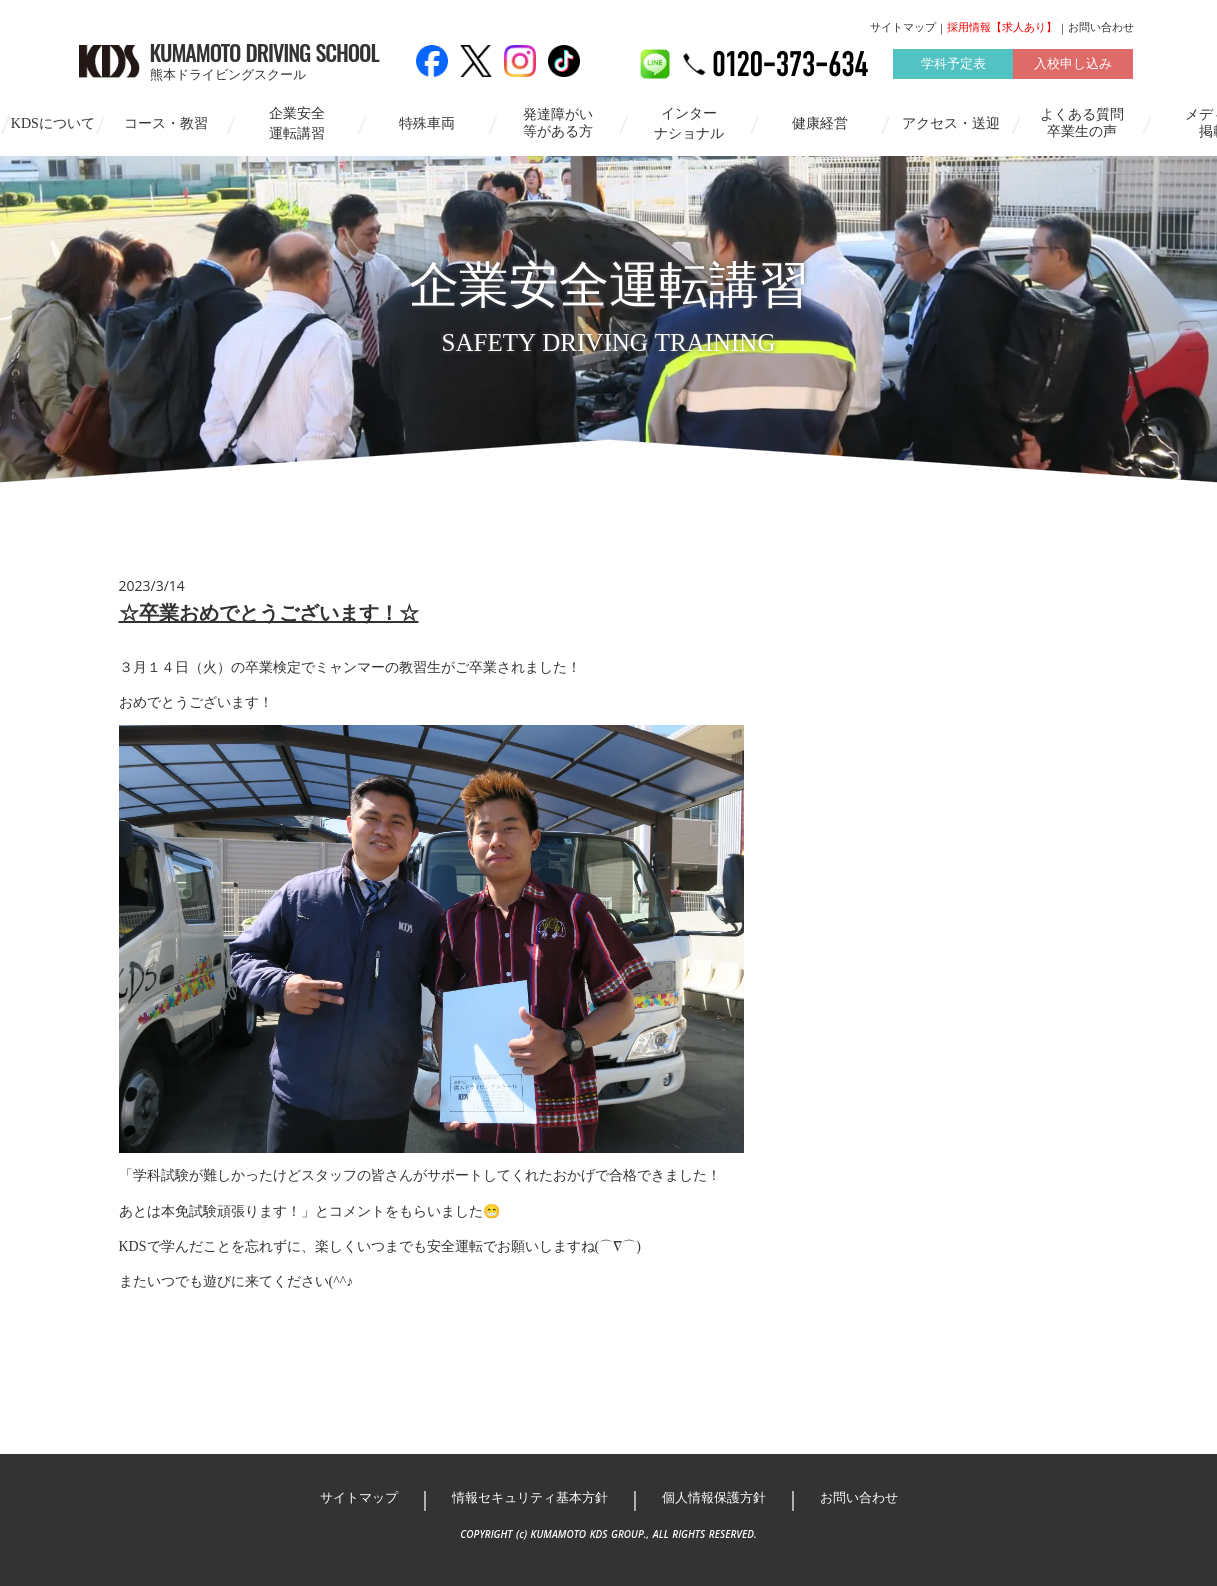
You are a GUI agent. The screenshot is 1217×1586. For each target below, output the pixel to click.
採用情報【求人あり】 (1002, 27)
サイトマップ (903, 27)
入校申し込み (1073, 63)
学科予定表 (953, 63)
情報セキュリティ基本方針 (530, 1497)
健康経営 (820, 123)
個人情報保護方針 (714, 1497)
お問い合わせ (1101, 27)
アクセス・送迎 (951, 123)
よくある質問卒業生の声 (1082, 123)
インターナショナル (689, 123)
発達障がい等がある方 (558, 123)
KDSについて (53, 123)
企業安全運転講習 (297, 123)
